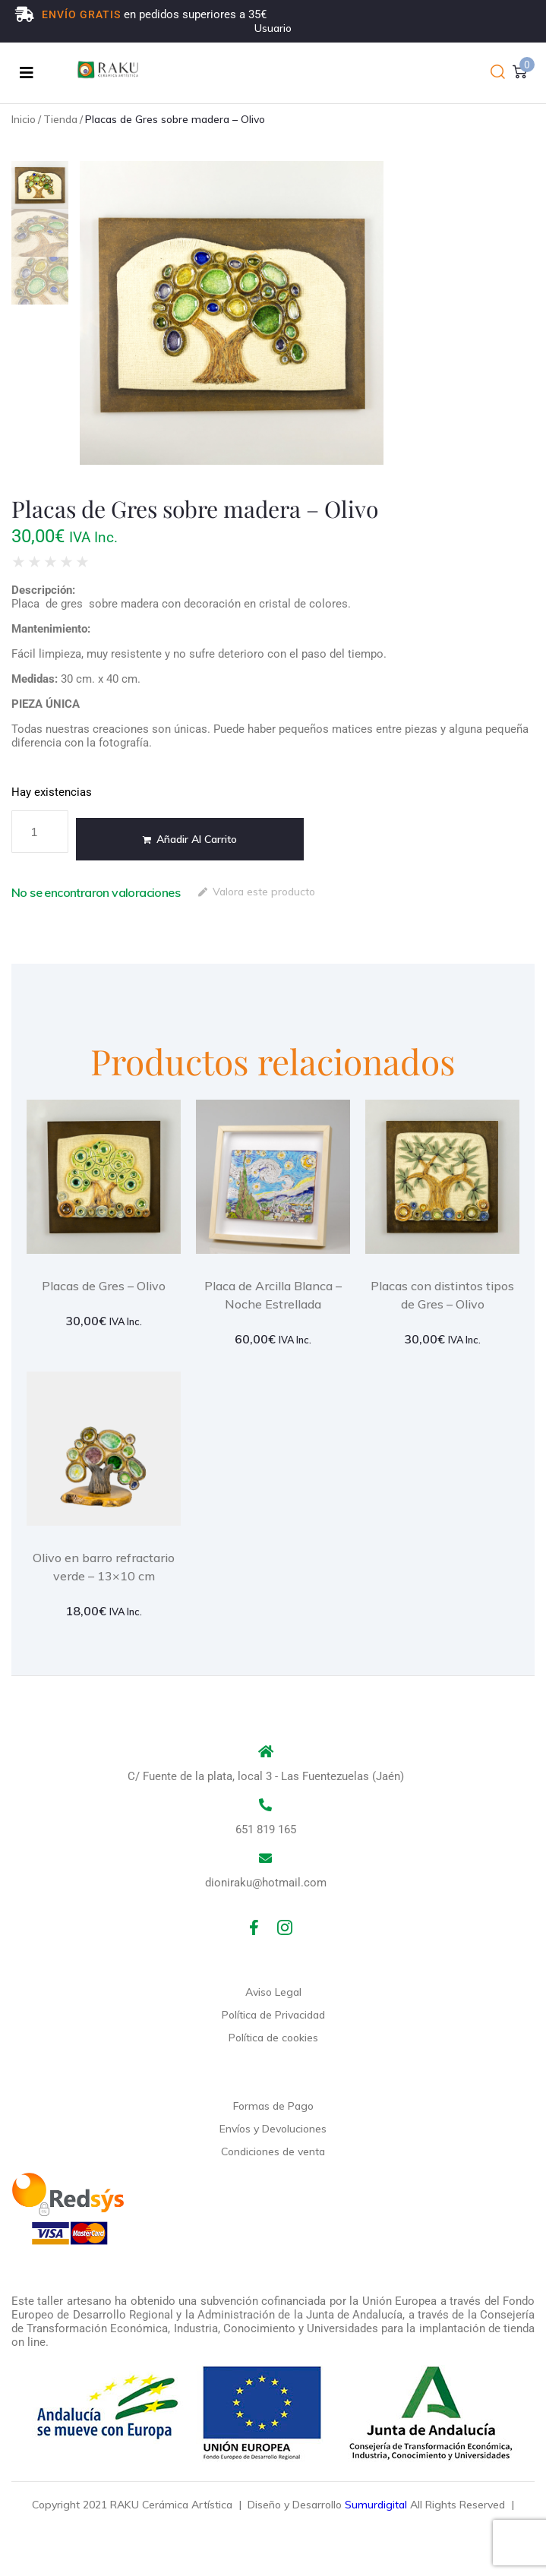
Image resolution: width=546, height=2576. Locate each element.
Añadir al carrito (196, 839)
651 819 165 (265, 1829)
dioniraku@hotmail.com (266, 1882)
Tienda (60, 119)
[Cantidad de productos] (39, 831)
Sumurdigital (376, 2504)
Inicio (23, 119)
